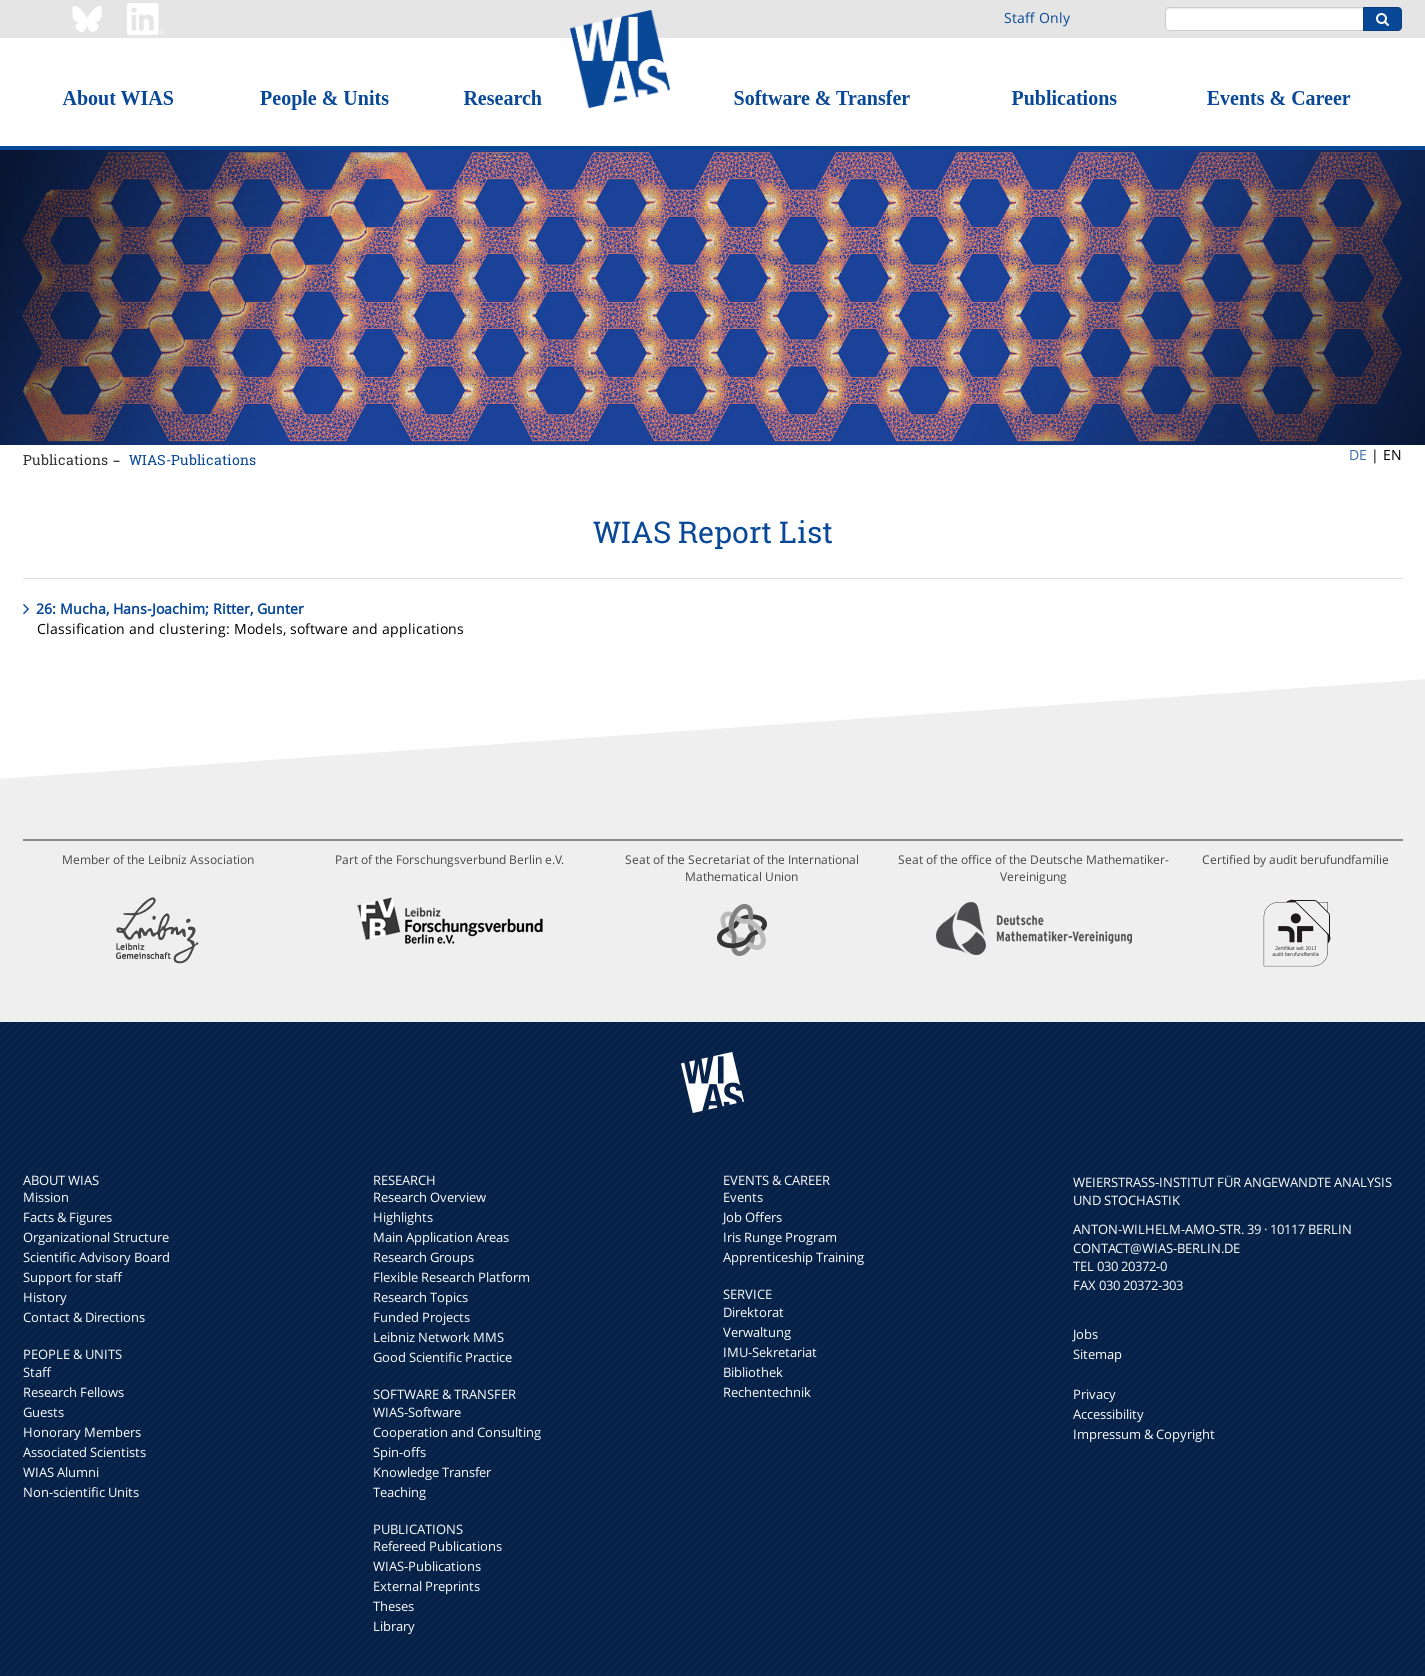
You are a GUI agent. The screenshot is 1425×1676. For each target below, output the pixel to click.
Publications (1064, 98)
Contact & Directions (84, 1317)
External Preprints (426, 1586)
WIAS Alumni (61, 1472)
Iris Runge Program (780, 1237)
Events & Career (1279, 98)
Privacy (1094, 1394)
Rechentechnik (767, 1392)
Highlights (403, 1217)
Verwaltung (757, 1332)
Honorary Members (82, 1432)
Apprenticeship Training (793, 1257)
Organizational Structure (96, 1237)
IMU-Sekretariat (770, 1352)
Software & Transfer (822, 98)
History (45, 1297)
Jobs (1085, 1334)
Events (743, 1197)
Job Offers (752, 1217)
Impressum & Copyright (1144, 1434)
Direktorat (753, 1312)
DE (1358, 454)
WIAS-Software (417, 1412)
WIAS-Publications (192, 459)
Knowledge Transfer (432, 1472)
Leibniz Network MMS (438, 1337)
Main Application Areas (441, 1237)
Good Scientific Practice (442, 1357)
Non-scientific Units (81, 1492)
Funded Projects (421, 1317)
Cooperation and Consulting (457, 1432)
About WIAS (117, 98)
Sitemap (1097, 1354)
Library (394, 1626)
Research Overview (429, 1197)
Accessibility (1108, 1414)
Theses (393, 1606)
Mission (46, 1197)
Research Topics (420, 1297)
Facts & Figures (67, 1217)
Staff (37, 1372)
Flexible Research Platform (451, 1277)
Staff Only (1037, 17)
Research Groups (423, 1257)
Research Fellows (73, 1392)
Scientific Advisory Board (96, 1257)
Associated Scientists (84, 1452)
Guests (43, 1412)
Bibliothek (753, 1372)
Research (502, 98)
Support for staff (72, 1277)
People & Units (324, 98)
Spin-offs (399, 1452)
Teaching (399, 1492)
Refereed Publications (437, 1546)
